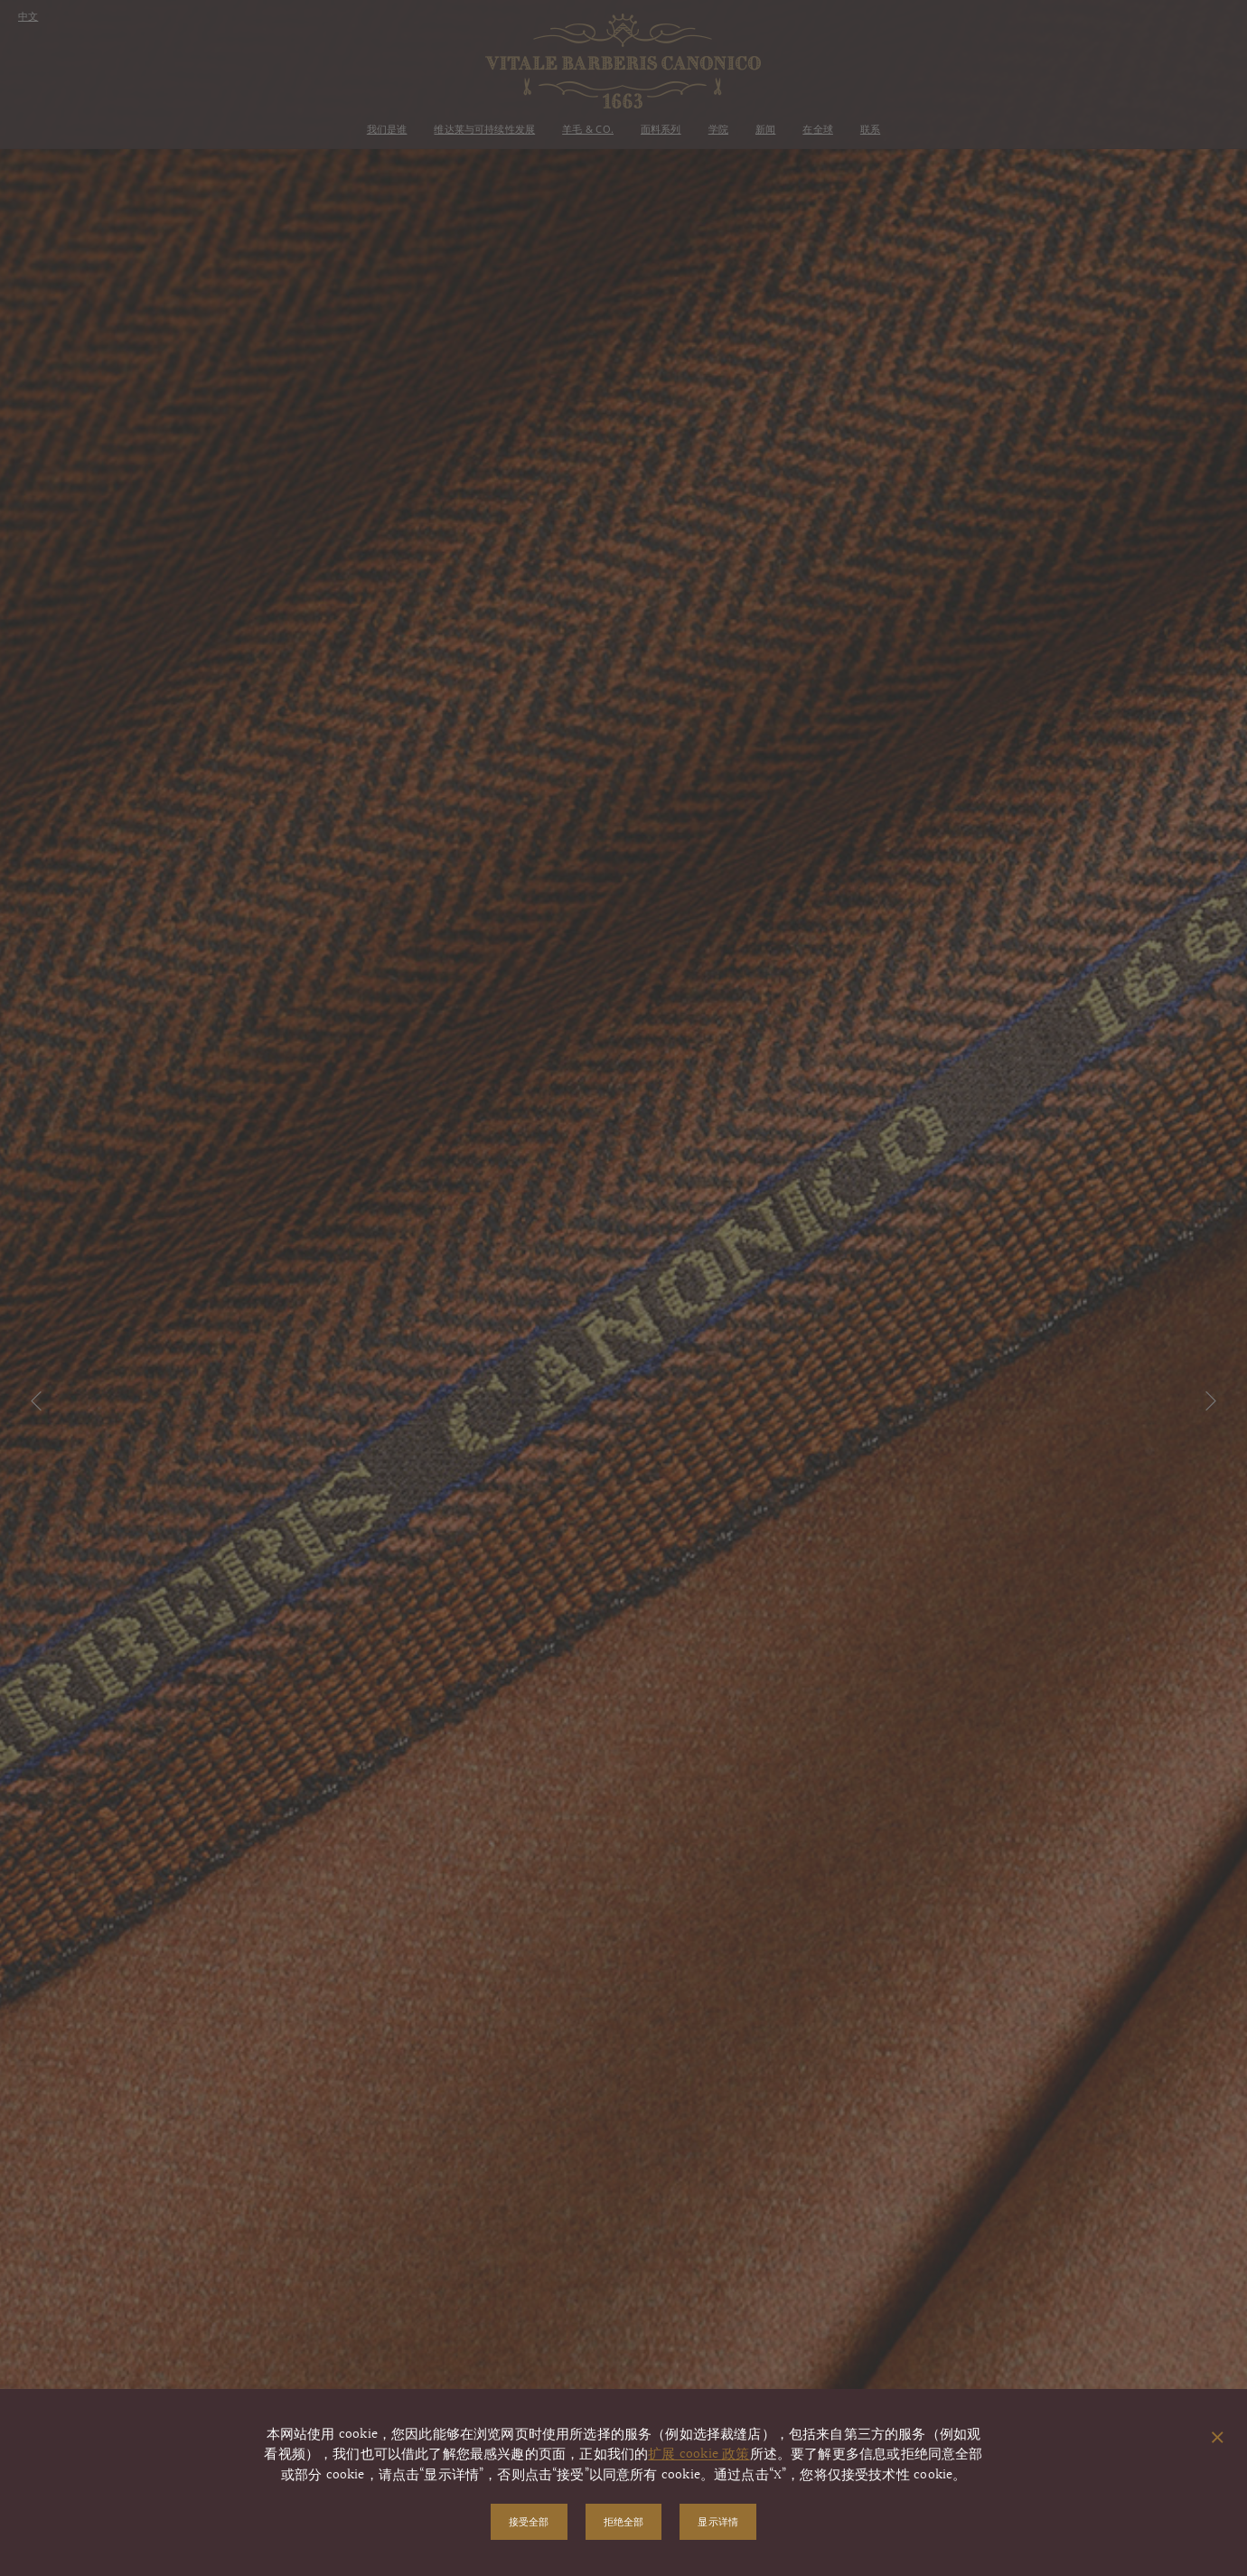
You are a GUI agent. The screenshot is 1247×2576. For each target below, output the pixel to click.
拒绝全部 (624, 2521)
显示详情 (718, 2521)
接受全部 (529, 2521)
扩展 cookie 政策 (698, 2454)
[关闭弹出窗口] (1217, 2438)
